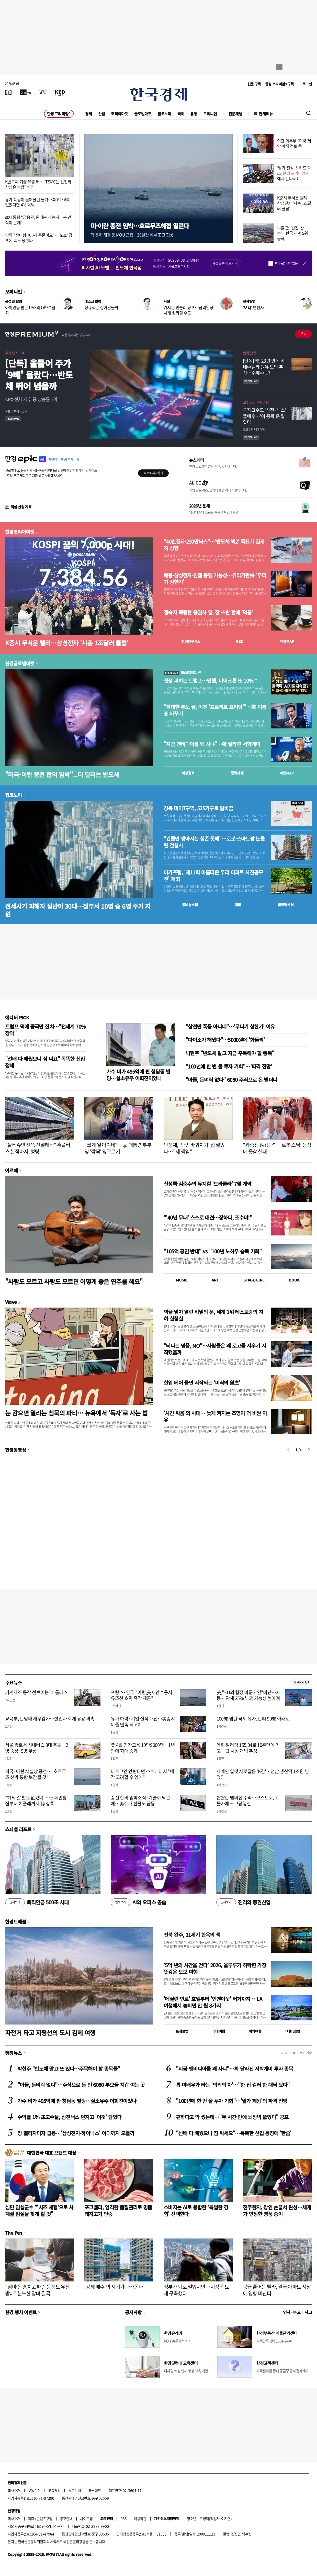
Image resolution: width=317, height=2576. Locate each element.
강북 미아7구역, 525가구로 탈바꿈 (198, 808)
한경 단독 (249, 352)
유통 (193, 113)
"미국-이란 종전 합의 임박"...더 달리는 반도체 (62, 774)
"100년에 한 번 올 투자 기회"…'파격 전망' (229, 1066)
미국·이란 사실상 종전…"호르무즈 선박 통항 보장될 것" (35, 1774)
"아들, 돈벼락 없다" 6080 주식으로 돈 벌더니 (231, 1079)
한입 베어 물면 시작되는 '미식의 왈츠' (202, 1382)
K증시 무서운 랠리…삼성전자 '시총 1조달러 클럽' (294, 203)
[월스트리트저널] (43, 92)
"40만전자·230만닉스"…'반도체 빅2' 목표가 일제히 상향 (214, 545)
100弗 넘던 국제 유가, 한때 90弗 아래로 (253, 1718)
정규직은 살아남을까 (101, 307)
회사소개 (14, 2490)
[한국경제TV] (25, 92)
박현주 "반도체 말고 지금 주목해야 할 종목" (230, 1053)
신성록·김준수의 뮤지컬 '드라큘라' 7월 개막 (207, 1183)
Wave (11, 1301)
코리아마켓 (119, 113)
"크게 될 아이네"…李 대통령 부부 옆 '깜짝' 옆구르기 (117, 1148)
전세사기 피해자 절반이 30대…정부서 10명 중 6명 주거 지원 (78, 910)
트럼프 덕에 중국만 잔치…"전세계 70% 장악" (45, 1030)
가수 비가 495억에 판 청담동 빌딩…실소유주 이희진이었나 (138, 1075)
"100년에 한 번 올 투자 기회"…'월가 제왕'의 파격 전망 (231, 2101)
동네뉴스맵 (190, 904)
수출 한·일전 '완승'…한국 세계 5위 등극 (292, 232)
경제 (88, 113)
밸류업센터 (285, 904)
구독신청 (34, 2490)
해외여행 (255, 2031)
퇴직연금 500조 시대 (37, 1902)
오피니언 (210, 113)
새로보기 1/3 (301, 1682)
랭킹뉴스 (13, 2053)
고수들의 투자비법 (256, 402)
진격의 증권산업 (243, 1902)
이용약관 (140, 2518)
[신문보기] (8, 92)
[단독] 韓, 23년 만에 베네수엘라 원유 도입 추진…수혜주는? (264, 366)
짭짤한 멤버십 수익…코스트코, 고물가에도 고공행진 (248, 1800)
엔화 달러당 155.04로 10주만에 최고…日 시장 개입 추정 (248, 1747)
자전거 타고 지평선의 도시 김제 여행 (50, 2033)
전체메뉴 (266, 113)
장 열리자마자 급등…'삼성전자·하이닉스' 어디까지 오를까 (75, 2133)
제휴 (31, 2518)
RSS (123, 2518)
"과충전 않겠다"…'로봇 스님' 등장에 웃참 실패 (277, 1148)
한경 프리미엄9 (59, 113)
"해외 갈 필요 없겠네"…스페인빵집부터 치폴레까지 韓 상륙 (36, 1800)
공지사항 (133, 2312)
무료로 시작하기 (153, 473)
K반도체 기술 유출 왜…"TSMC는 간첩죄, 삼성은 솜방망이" (38, 184)
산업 (101, 113)
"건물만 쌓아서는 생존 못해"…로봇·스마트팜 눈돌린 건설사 (214, 842)
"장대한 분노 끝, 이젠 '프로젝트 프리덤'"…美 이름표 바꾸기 (215, 710)
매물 (238, 904)
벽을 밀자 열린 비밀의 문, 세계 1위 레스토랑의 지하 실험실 (213, 1315)
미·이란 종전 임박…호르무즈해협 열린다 (139, 225)
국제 (180, 113)
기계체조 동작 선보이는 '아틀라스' (37, 1692)
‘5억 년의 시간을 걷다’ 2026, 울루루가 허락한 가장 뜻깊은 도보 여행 (215, 1968)
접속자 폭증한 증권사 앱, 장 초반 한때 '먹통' (208, 612)
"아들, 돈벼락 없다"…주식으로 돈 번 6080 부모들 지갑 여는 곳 (81, 2084)
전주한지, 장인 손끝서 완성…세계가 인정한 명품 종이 (277, 2210)
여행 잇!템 (292, 2031)
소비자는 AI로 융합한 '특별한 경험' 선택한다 (196, 2210)
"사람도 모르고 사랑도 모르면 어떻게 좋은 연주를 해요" (74, 1281)
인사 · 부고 (292, 2312)
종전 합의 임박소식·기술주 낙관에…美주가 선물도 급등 (140, 1800)
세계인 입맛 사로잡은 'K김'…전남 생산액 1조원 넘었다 (263, 1774)
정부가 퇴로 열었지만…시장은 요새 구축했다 (196, 2290)
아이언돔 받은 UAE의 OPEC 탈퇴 (30, 310)
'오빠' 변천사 (253, 307)
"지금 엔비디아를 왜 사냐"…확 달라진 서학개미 (212, 744)
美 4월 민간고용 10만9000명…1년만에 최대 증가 (143, 1747)
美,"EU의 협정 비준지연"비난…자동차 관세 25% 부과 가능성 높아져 (248, 1695)
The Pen (13, 2232)
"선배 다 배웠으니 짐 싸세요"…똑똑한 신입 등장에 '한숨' (233, 2133)
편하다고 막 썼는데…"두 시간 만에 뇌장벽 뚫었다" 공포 (232, 2117)
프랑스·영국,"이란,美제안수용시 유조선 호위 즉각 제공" (141, 1695)
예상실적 (188, 772)
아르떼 (11, 1170)
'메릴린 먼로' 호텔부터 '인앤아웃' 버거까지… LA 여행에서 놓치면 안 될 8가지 (213, 2002)
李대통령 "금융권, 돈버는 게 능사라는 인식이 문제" (38, 220)
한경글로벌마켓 (20, 663)
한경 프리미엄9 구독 (279, 83)
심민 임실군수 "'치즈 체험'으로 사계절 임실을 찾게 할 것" (39, 2210)
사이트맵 (86, 2518)
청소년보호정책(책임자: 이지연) (209, 2518)
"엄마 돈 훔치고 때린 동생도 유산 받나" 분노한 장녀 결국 (37, 2290)
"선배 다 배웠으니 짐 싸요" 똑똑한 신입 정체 (45, 1062)
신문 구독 (254, 83)
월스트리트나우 (182, 672)
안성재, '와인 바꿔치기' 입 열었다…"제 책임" (194, 1148)
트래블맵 (182, 2031)
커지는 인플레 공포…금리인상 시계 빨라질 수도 (188, 310)
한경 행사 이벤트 (21, 2312)
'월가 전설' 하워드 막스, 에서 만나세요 (294, 173)
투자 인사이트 (15, 352)
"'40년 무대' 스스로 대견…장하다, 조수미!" (208, 1217)
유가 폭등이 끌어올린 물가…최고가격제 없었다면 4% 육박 (38, 202)
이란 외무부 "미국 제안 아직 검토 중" (294, 143)
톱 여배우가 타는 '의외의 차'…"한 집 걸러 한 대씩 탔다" (233, 2084)
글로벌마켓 (142, 113)
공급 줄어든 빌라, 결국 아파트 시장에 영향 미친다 (277, 2290)
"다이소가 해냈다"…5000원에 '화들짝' (225, 1039)
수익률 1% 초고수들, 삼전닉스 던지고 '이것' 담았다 (69, 2117)
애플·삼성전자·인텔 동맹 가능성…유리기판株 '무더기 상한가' (215, 578)
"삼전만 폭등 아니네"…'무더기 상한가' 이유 (230, 1026)
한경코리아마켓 (20, 531)
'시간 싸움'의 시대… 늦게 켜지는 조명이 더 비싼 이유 (215, 1416)
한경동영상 (15, 1449)
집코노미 (164, 113)
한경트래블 (15, 1921)
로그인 (307, 83)
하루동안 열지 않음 (286, 263)
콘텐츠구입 (44, 2518)
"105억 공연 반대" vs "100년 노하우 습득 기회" (213, 1251)
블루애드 (94, 2490)
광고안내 (74, 2490)
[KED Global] (60, 92)
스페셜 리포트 (18, 1829)
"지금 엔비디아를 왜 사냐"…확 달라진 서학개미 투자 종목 (234, 2068)
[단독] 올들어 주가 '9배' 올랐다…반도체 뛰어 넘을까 (39, 374)
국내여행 (218, 2031)
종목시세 (237, 772)
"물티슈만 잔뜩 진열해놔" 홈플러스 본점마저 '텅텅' (37, 1148)
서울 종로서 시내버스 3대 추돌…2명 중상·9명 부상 (36, 1747)
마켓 (287, 641)
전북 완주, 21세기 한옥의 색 (192, 1934)
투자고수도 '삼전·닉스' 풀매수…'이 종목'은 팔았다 (264, 416)
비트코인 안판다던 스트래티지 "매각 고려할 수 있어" (142, 1774)
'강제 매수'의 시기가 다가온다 (113, 2286)
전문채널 (235, 113)
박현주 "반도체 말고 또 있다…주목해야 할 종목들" (68, 2068)
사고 (308, 2312)
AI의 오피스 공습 (138, 1902)
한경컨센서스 (190, 641)
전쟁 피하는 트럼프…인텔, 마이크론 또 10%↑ (211, 680)
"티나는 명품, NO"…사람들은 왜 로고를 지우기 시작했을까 (215, 1349)
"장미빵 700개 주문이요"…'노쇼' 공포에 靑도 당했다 (38, 237)
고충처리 (54, 2490)
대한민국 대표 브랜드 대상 (51, 2152)
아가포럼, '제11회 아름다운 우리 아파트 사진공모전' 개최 (213, 875)
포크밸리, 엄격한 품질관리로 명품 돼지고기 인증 (118, 2210)
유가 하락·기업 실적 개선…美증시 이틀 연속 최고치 (143, 1721)
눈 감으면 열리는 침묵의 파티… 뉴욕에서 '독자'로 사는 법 (76, 1413)
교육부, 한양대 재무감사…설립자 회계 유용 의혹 (50, 1718)
